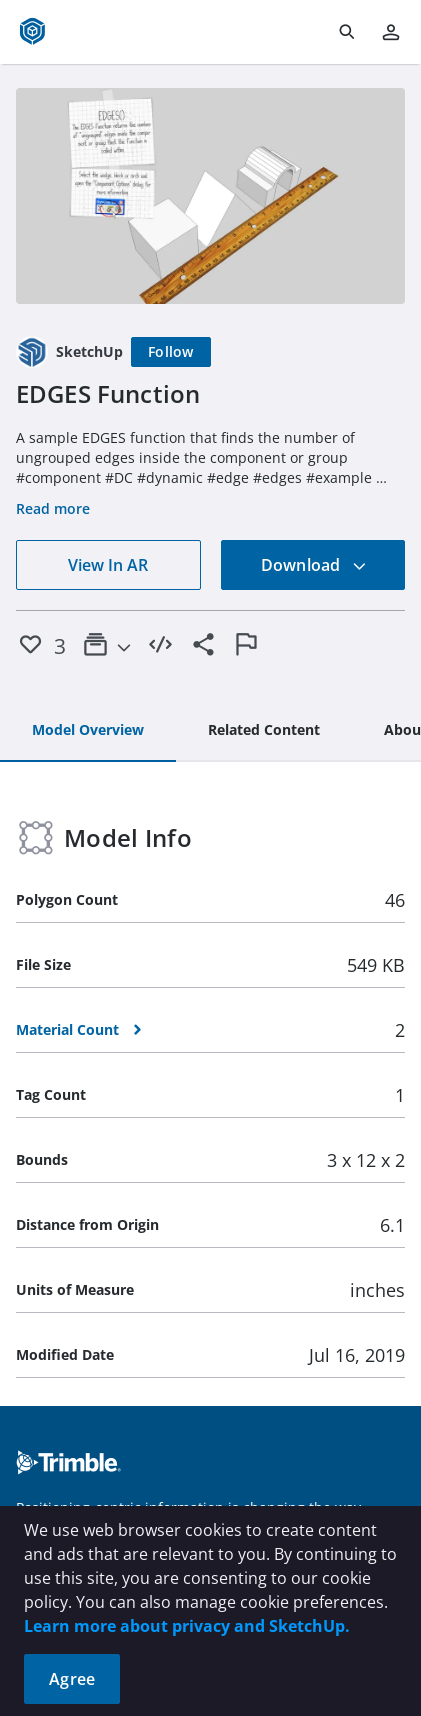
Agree (72, 1679)
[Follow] (171, 352)
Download (314, 565)
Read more (53, 508)
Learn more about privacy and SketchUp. (187, 1626)
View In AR (108, 565)
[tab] (88, 731)
